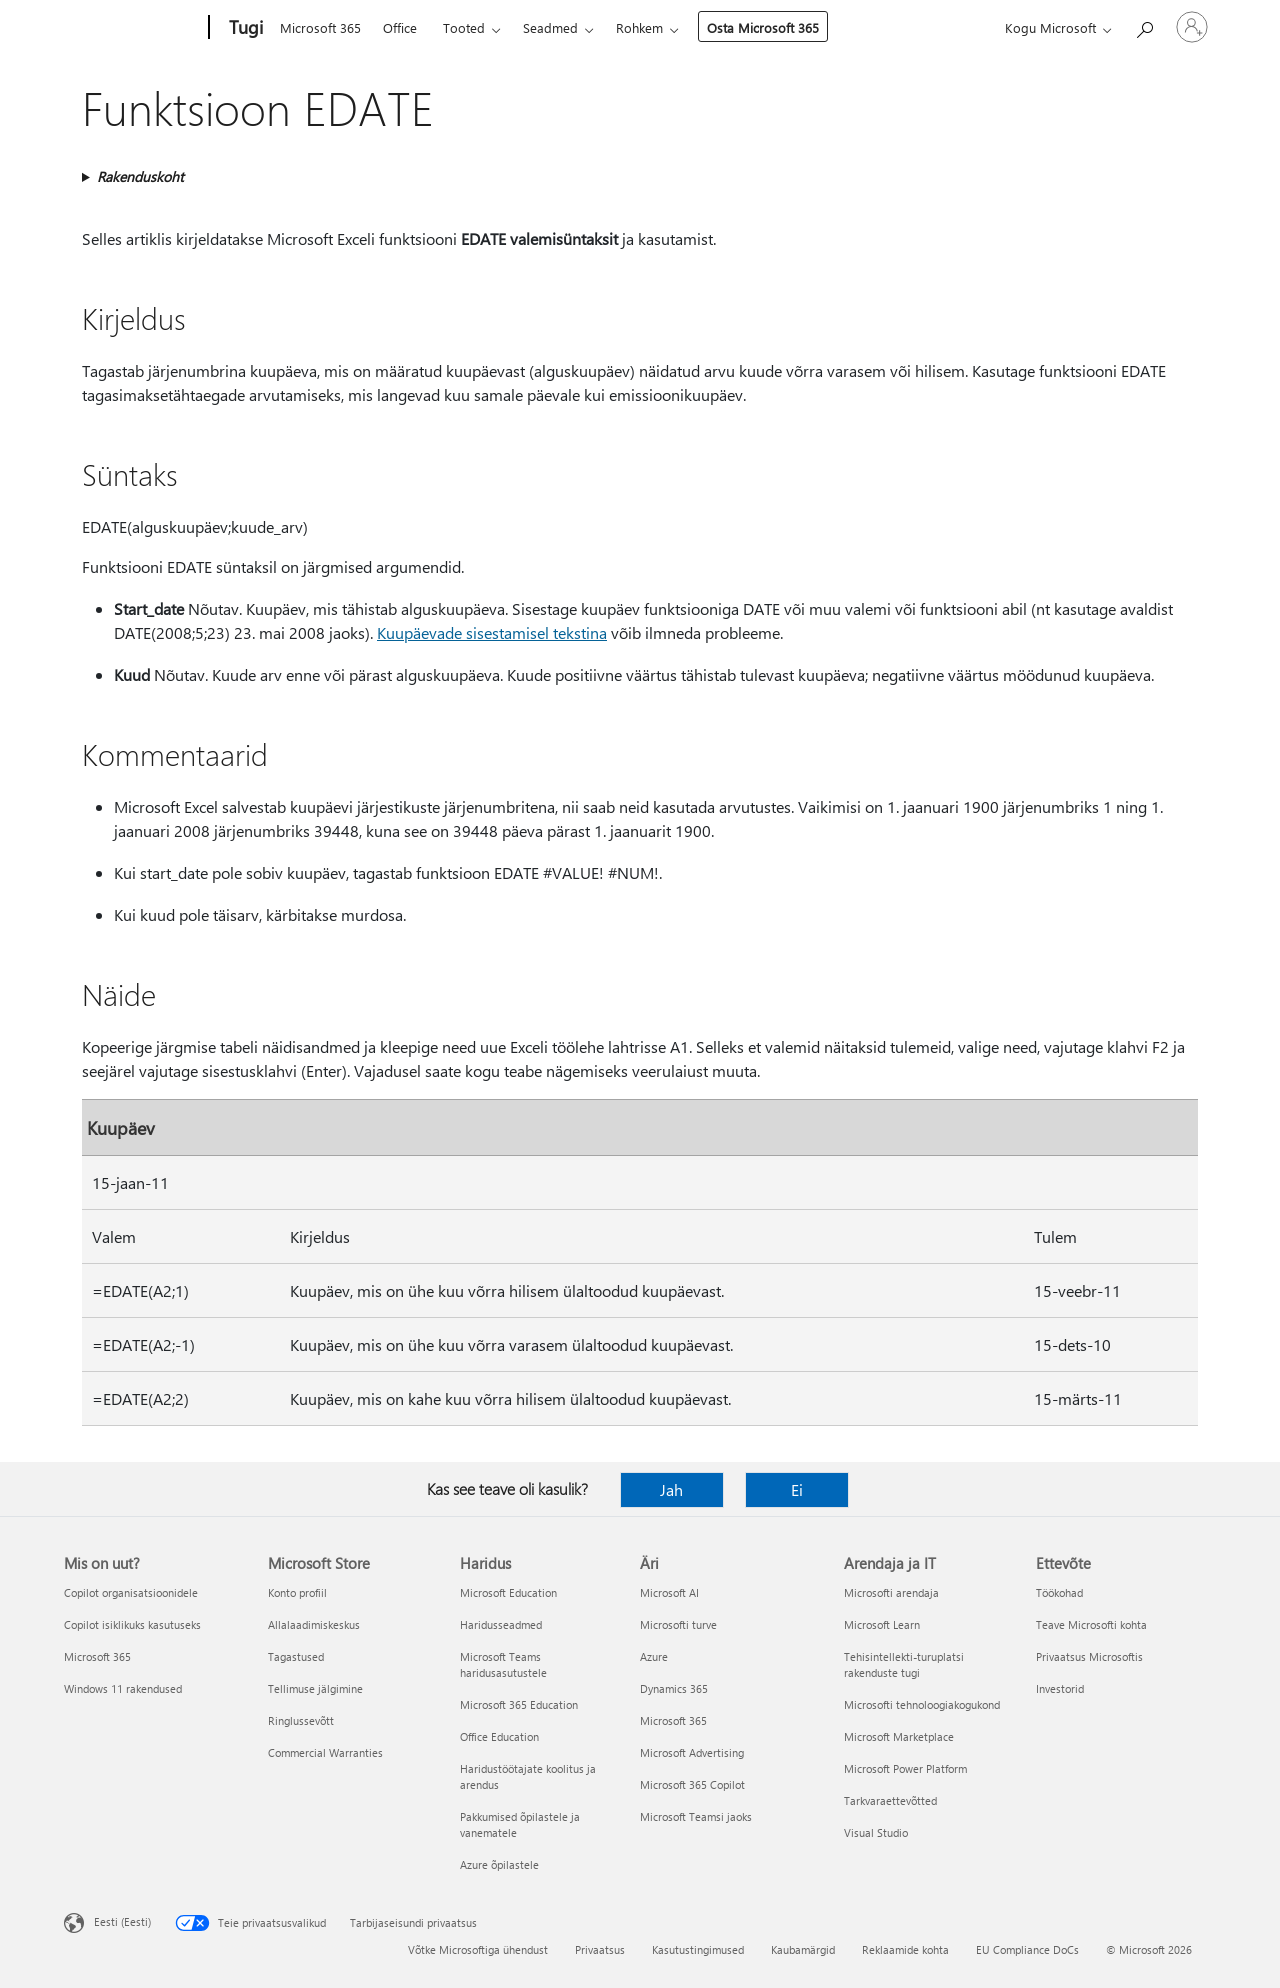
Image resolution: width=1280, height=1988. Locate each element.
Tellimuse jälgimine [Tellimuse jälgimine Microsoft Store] (315, 1688)
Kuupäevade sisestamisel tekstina (492, 632)
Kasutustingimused (698, 1949)
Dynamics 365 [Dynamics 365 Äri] (674, 1688)
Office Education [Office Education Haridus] (499, 1736)
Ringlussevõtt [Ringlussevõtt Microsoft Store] (301, 1720)
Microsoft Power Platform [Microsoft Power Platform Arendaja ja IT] (905, 1768)
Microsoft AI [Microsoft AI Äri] (669, 1592)
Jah (671, 1489)
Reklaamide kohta (905, 1949)
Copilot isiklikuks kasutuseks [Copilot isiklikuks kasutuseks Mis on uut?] (132, 1624)
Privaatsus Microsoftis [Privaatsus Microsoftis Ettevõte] (1089, 1656)
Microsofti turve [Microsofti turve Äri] (678, 1624)
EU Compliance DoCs (1027, 1949)
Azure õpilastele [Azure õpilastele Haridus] (499, 1864)
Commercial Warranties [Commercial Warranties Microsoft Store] (325, 1752)
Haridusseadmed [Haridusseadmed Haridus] (501, 1624)
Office (400, 27)
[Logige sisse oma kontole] (1192, 27)
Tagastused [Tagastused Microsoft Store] (296, 1656)
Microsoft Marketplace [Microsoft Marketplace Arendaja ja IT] (899, 1736)
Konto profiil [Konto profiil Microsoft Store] (297, 1592)
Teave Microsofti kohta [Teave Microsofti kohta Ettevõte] (1091, 1624)
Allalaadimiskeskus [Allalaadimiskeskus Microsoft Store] (314, 1624)
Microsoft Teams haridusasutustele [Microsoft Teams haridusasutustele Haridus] (503, 1664)
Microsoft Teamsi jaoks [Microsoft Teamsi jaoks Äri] (696, 1816)
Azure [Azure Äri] (654, 1656)
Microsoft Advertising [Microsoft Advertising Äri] (692, 1752)
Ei (797, 1489)
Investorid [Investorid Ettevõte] (1060, 1688)
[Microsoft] (132, 28)
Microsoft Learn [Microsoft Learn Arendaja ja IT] (882, 1624)
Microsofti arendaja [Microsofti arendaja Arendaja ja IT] (891, 1592)
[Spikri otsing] (1144, 25)
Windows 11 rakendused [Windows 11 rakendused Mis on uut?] (123, 1688)
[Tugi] (244, 28)
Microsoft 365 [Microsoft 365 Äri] (673, 1720)
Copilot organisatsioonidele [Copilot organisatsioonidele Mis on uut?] (131, 1592)
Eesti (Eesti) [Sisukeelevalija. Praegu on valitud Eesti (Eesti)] (122, 1921)
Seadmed (550, 27)
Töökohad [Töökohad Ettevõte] (1059, 1592)
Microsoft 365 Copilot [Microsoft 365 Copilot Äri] (692, 1784)
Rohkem (639, 27)
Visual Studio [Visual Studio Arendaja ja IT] (876, 1832)
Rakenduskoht (140, 176)
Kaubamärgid (803, 1949)
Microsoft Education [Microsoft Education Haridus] (508, 1592)
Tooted (464, 27)
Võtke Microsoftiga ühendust (478, 1949)
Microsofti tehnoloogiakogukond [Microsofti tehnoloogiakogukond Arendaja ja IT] (922, 1704)
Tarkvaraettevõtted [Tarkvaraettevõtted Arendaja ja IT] (890, 1800)
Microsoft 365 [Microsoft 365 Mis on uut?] (97, 1656)
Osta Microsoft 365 (763, 27)
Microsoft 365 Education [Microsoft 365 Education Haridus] (519, 1704)
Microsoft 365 (320, 27)
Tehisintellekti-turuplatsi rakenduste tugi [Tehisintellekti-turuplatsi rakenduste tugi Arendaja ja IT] (904, 1664)
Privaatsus (600, 1949)
